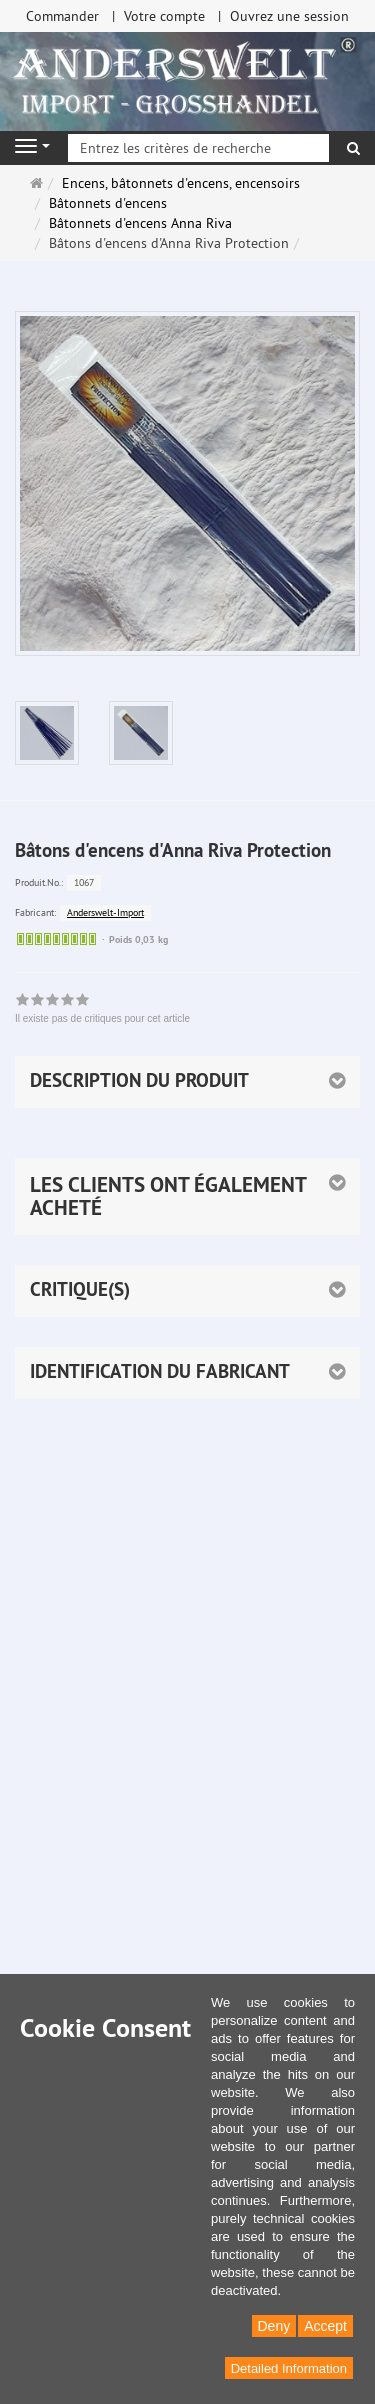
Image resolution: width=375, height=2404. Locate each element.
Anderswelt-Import (105, 912)
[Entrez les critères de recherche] (198, 148)
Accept (325, 2326)
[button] (187, 1196)
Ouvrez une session (289, 16)
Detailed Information (289, 2368)
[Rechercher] (353, 148)
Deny (274, 2326)
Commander (62, 16)
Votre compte (164, 16)
